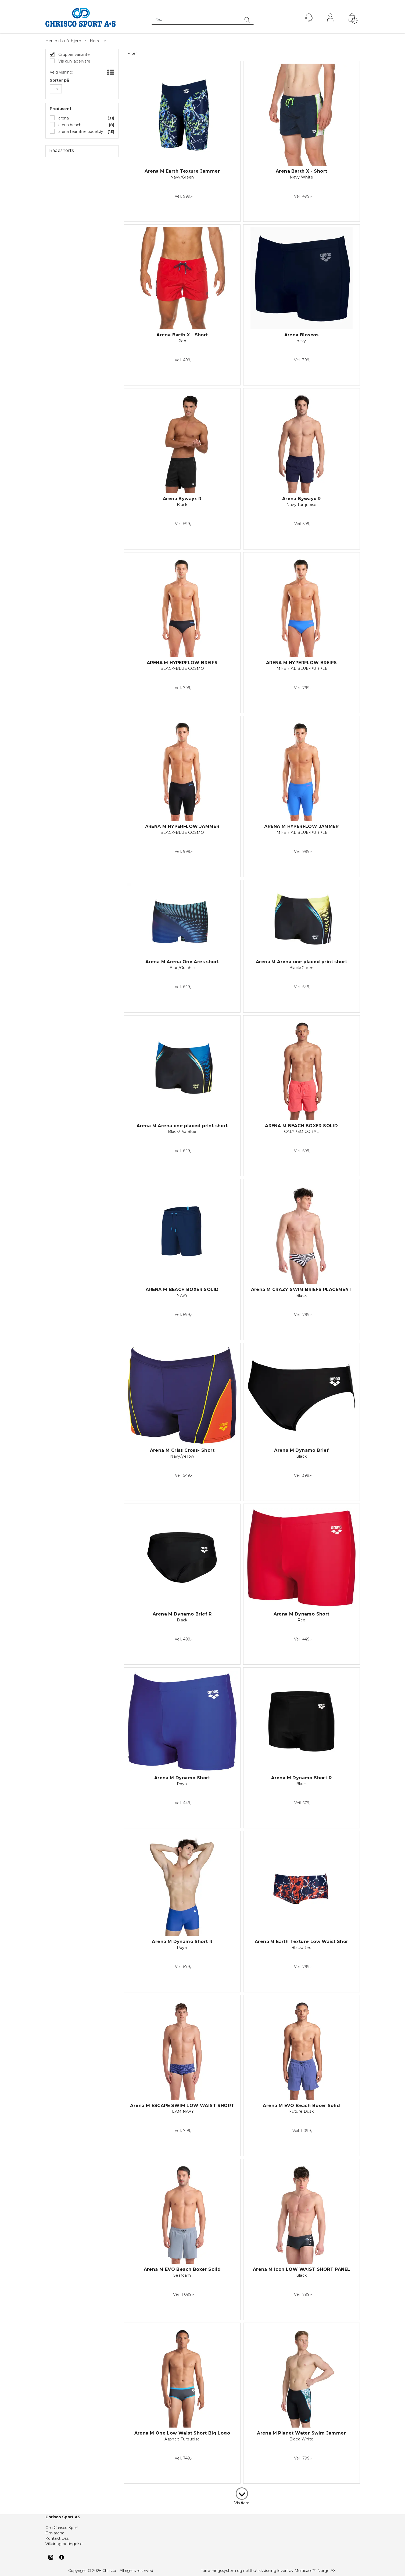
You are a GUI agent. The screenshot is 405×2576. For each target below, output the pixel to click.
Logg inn (330, 19)
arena (63, 118)
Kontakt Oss (57, 2538)
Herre (95, 40)
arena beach (69, 124)
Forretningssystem (218, 2570)
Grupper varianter (74, 54)
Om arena (54, 2533)
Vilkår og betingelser (64, 2543)
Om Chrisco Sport (62, 2527)
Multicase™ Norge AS (315, 2570)
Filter (132, 53)
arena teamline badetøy (80, 131)
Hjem (76, 40)
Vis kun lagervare (73, 61)
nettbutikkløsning (259, 2570)
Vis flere (241, 2503)
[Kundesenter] (309, 17)
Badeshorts (61, 150)
